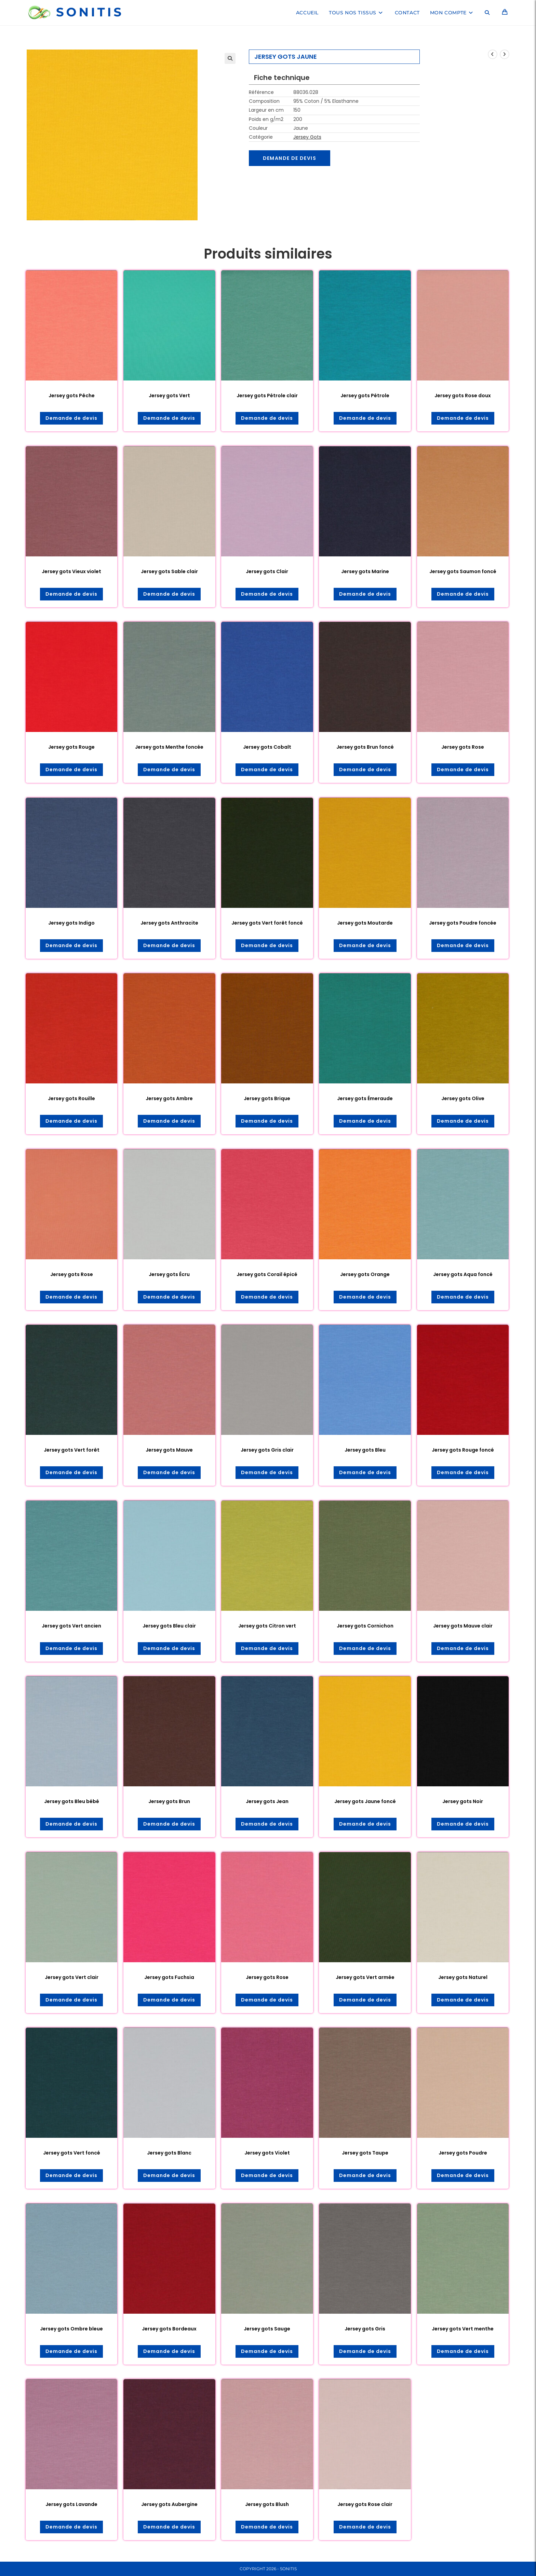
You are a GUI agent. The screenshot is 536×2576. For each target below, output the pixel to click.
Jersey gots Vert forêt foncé (267, 922)
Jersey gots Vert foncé (71, 2152)
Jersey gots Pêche (72, 395)
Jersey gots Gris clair (267, 1449)
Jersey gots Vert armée (365, 1977)
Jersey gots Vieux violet (71, 571)
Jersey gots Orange (365, 1274)
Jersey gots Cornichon (365, 1625)
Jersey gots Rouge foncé (463, 1449)
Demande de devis (289, 158)
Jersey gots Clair (267, 571)
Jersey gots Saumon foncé (462, 571)
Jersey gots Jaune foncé (365, 1801)
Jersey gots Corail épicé (267, 1274)
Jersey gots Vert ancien (71, 1625)
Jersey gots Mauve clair (463, 1625)
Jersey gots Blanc (169, 2152)
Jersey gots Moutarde (365, 922)
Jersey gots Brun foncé (365, 747)
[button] (230, 58)
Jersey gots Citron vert (267, 1625)
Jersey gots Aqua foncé (463, 1274)
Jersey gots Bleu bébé (71, 1801)
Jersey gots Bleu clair (169, 1625)
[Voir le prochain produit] (504, 54)
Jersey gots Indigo (71, 922)
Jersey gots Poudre (463, 2152)
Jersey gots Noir (462, 1801)
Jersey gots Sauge (267, 2328)
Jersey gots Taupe (365, 2152)
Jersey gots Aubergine (169, 2504)
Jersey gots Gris (365, 2328)
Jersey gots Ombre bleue (71, 2328)
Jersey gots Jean (267, 1801)
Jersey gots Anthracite (169, 922)
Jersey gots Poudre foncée (462, 922)
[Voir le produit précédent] (492, 54)
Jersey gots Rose (462, 747)
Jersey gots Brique (267, 1098)
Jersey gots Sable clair (169, 571)
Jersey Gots (307, 137)
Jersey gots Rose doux (462, 395)
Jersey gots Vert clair (71, 1977)
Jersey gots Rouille (71, 1098)
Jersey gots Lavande (71, 2504)
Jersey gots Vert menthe (463, 2328)
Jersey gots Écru (169, 1274)
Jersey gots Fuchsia (169, 1977)
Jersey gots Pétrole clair (267, 395)
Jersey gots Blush (267, 2504)
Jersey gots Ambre (169, 1098)
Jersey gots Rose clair (364, 2504)
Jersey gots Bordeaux (169, 2328)
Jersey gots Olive (462, 1098)
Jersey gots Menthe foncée (169, 747)
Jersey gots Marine (365, 571)
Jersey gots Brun (169, 1801)
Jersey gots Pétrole (364, 395)
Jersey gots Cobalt (267, 747)
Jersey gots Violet (267, 2152)
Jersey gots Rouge (71, 747)
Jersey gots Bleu (365, 1449)
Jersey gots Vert (169, 395)
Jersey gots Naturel (462, 1977)
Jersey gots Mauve (169, 1449)
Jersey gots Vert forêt (71, 1449)
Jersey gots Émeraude (365, 1098)
